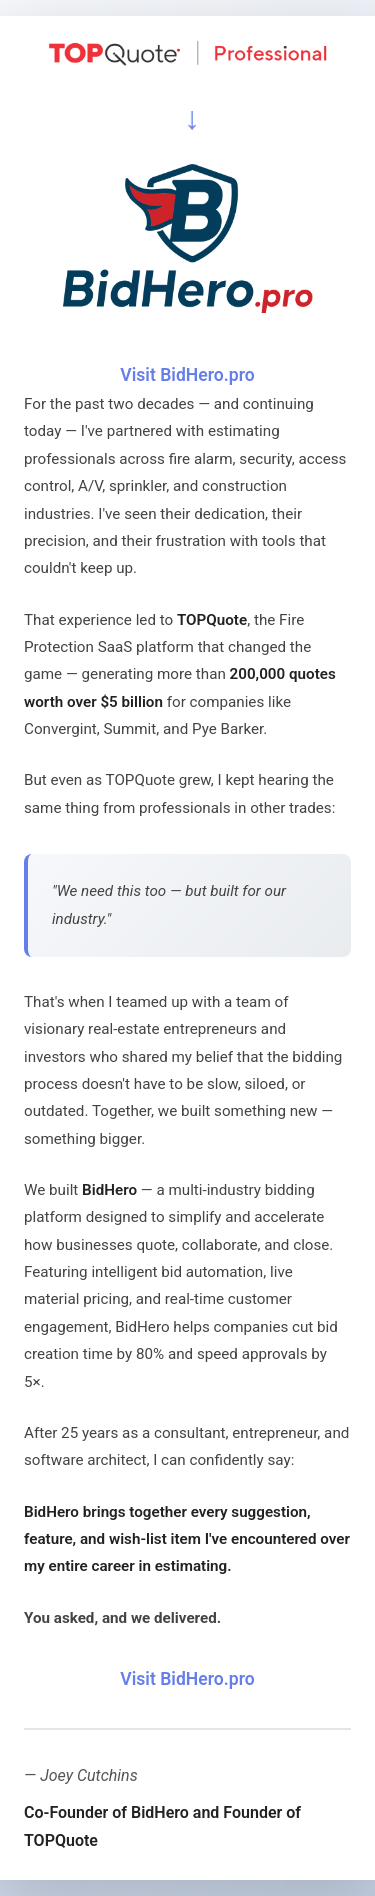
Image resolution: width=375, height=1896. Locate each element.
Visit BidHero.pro (187, 375)
